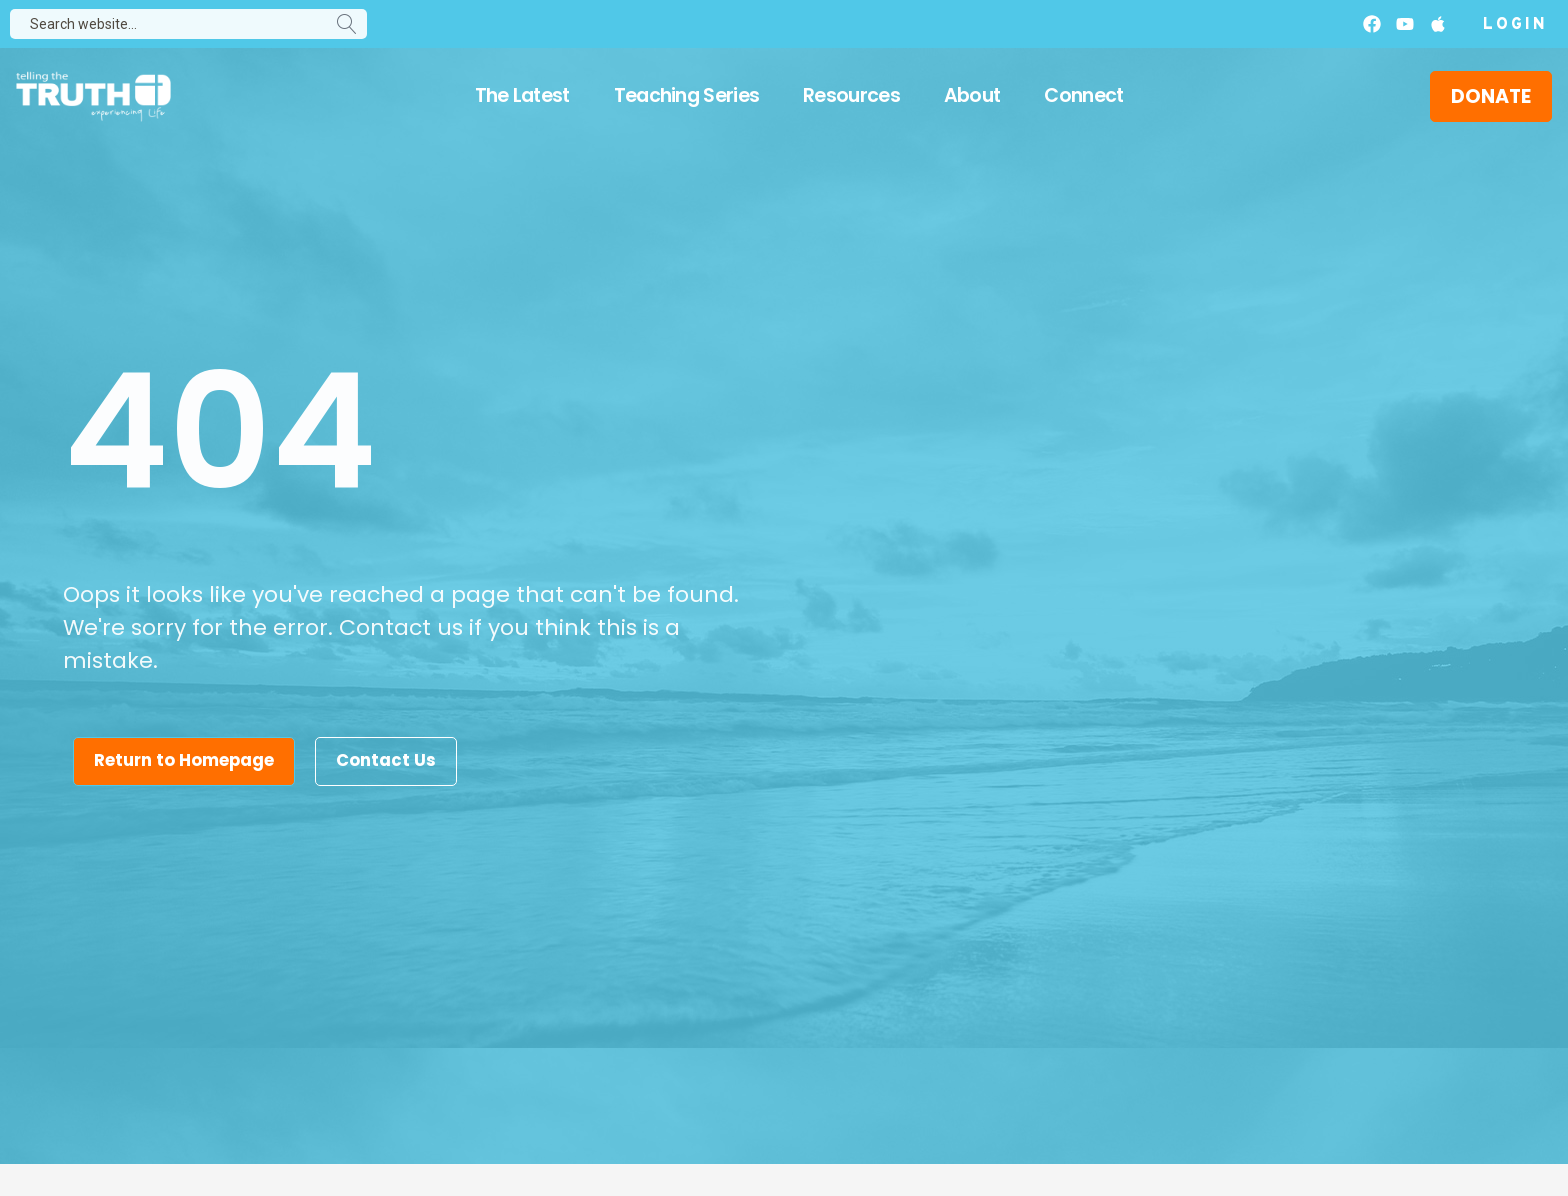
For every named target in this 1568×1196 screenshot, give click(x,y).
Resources (851, 95)
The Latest (522, 95)
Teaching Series (687, 95)
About (972, 95)
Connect (1083, 95)
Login (1515, 25)
